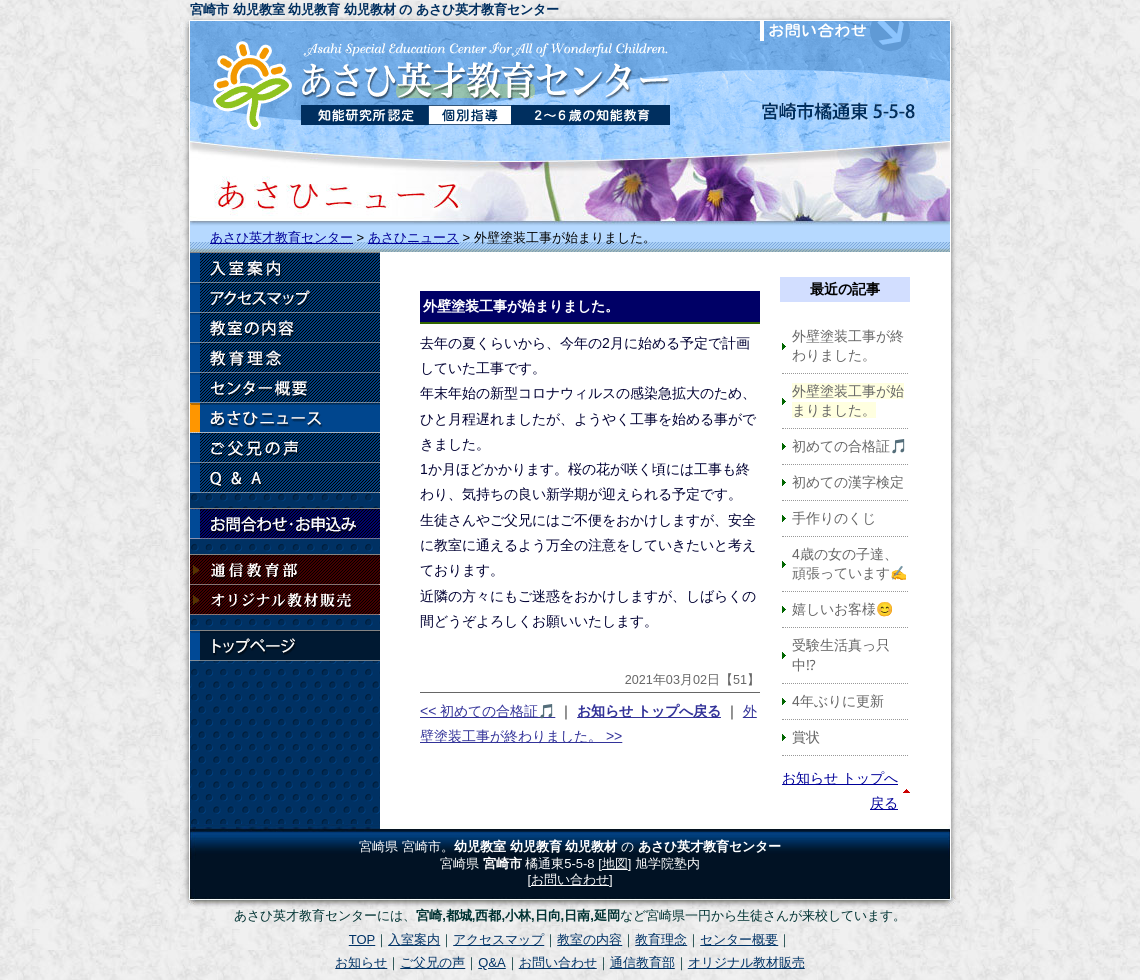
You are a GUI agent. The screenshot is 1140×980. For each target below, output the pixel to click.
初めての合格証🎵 (849, 446)
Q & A (285, 478)
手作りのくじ (834, 518)
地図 (615, 863)
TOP (362, 939)
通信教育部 (285, 570)
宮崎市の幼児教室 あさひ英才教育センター (435, 78)
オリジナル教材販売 (285, 600)
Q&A (491, 962)
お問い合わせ (850, 31)
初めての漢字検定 (848, 482)
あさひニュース (413, 237)
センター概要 (285, 388)
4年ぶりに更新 (838, 701)
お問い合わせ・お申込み (285, 524)
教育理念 (285, 358)
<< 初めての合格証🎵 (487, 711)
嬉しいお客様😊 (842, 609)
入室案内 (285, 268)
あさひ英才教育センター (281, 237)
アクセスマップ (285, 298)
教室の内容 (285, 328)
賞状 (806, 737)
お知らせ (285, 418)
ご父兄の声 (285, 448)
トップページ (285, 646)
